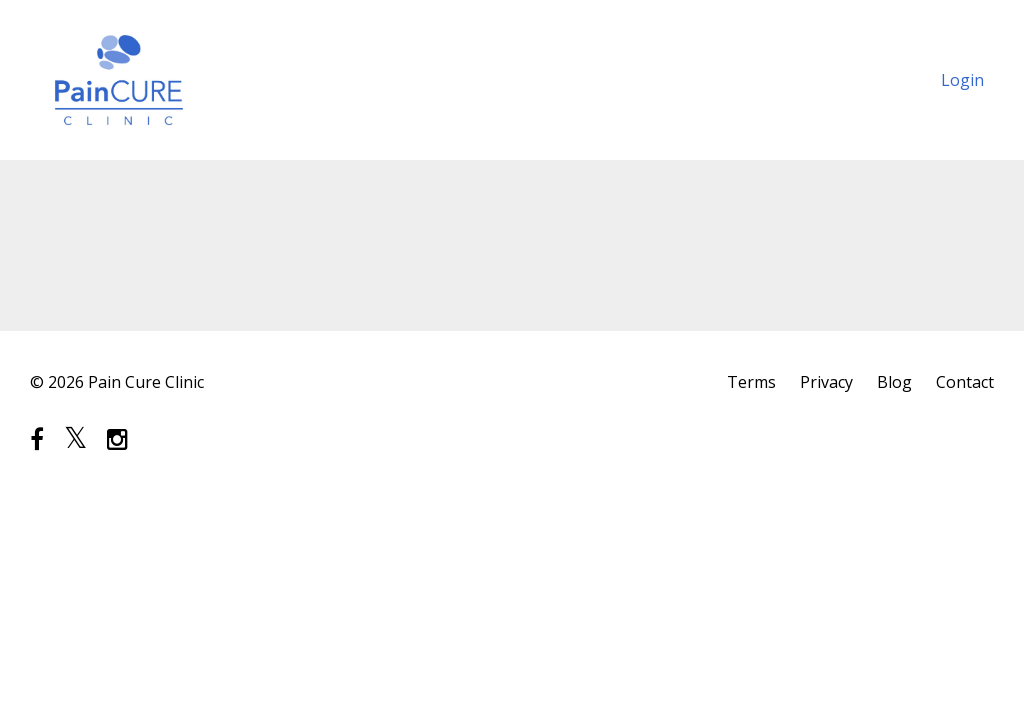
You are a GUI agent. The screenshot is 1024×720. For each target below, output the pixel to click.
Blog (894, 382)
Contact (965, 382)
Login (962, 80)
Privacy (826, 382)
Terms (751, 382)
